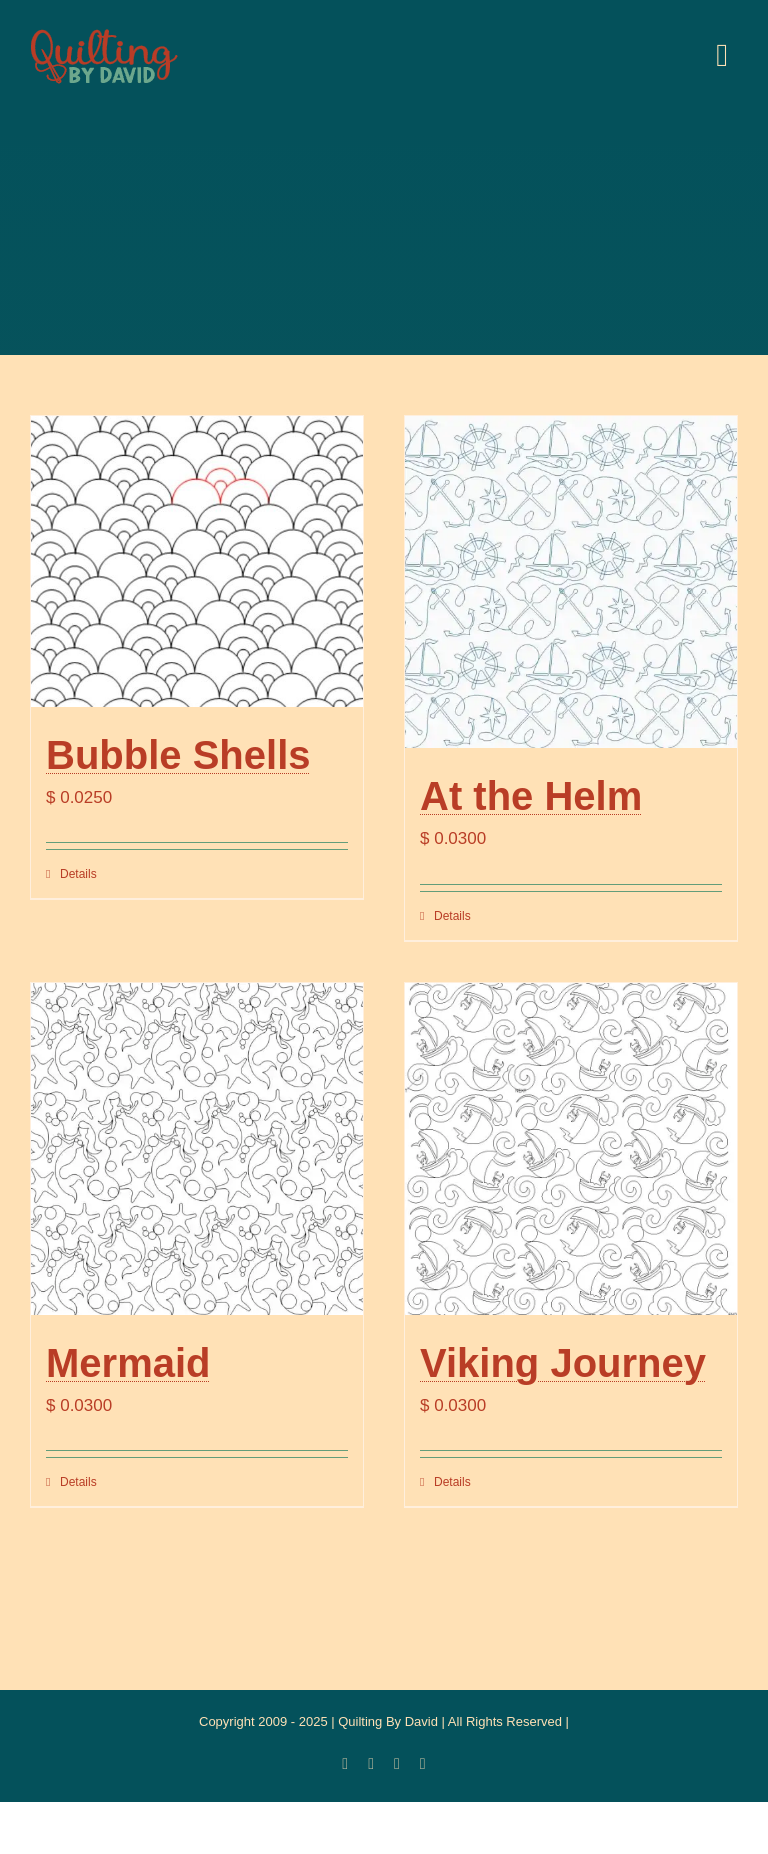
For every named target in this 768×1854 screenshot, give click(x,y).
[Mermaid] (197, 1149)
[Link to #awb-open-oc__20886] (722, 55)
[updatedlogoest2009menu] (104, 30)
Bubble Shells (178, 755)
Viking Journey (563, 1363)
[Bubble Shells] (197, 561)
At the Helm (531, 796)
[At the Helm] (571, 582)
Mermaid (128, 1363)
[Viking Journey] (571, 1149)
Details (78, 874)
